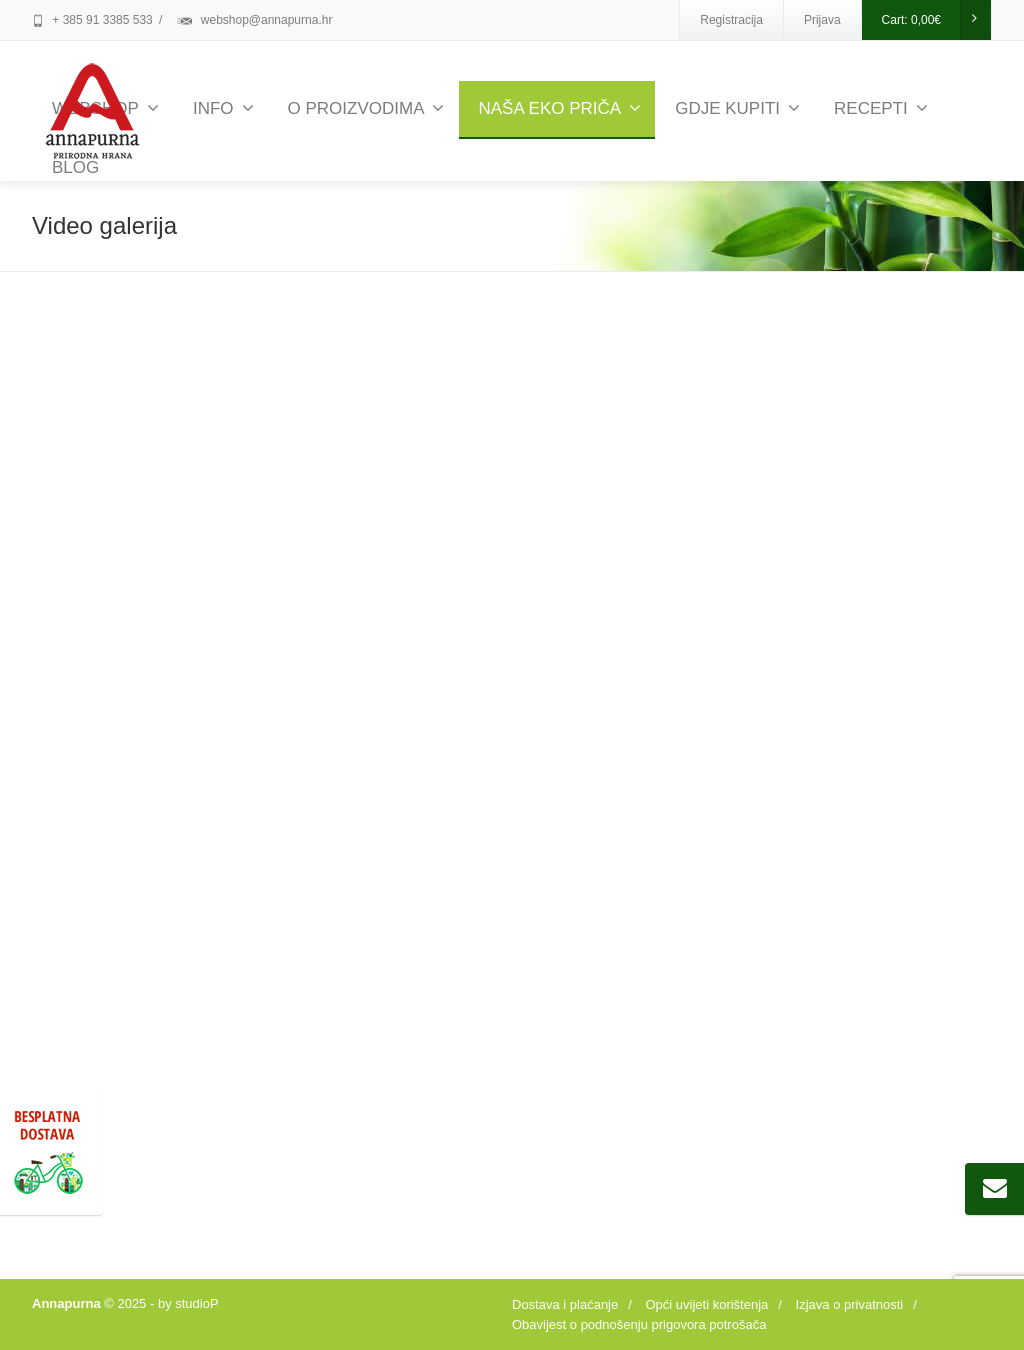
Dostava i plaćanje (565, 1304)
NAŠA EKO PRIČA (559, 108)
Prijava (822, 20)
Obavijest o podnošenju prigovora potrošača (639, 1324)
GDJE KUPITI (737, 108)
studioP (196, 1303)
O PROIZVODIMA (366, 108)
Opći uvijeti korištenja (706, 1304)
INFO (223, 108)
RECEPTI (881, 108)
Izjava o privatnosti (850, 1304)
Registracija (731, 20)
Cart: (936, 20)
